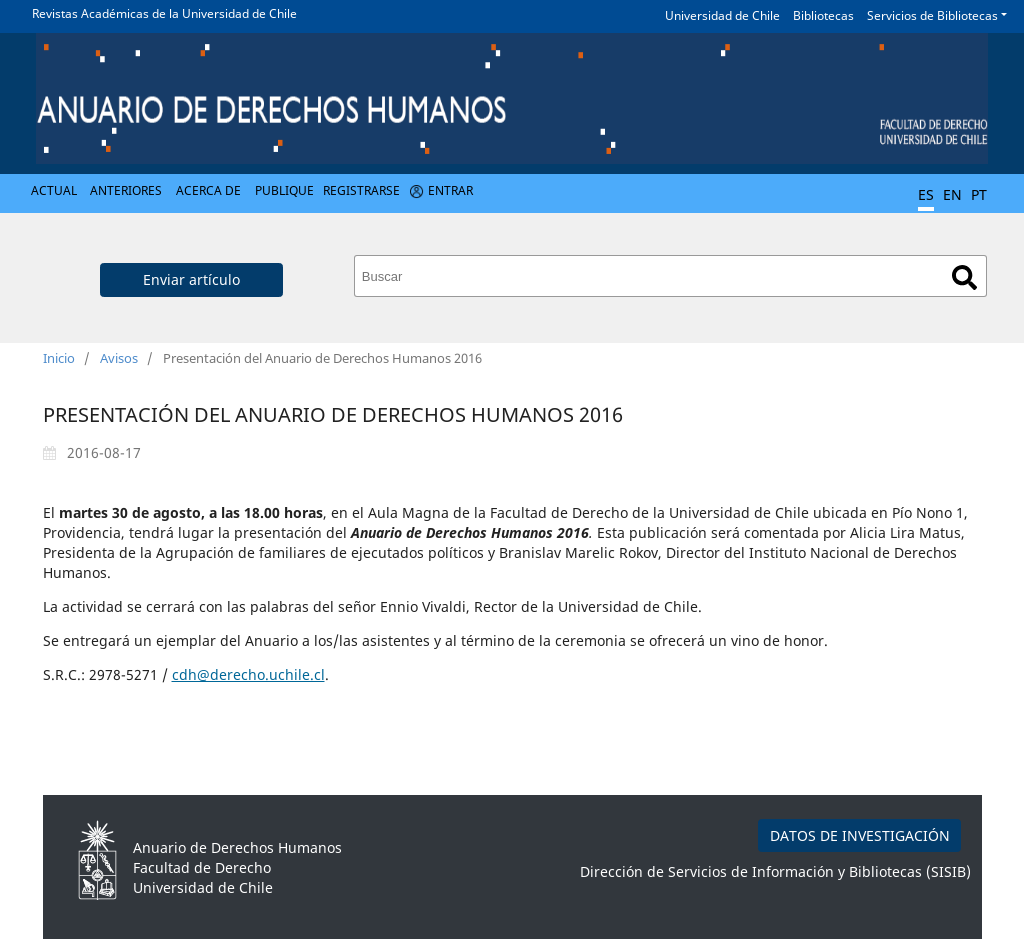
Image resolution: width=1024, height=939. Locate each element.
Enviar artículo (191, 279)
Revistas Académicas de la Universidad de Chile (164, 13)
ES (926, 194)
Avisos (119, 358)
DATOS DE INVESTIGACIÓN (860, 835)
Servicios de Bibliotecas (932, 15)
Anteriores (126, 190)
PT (979, 194)
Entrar (450, 190)
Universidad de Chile (722, 15)
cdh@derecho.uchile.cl (248, 674)
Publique (284, 190)
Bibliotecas (823, 15)
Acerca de (208, 190)
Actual (54, 190)
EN (952, 194)
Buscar (964, 277)
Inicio (59, 358)
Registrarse (361, 190)
